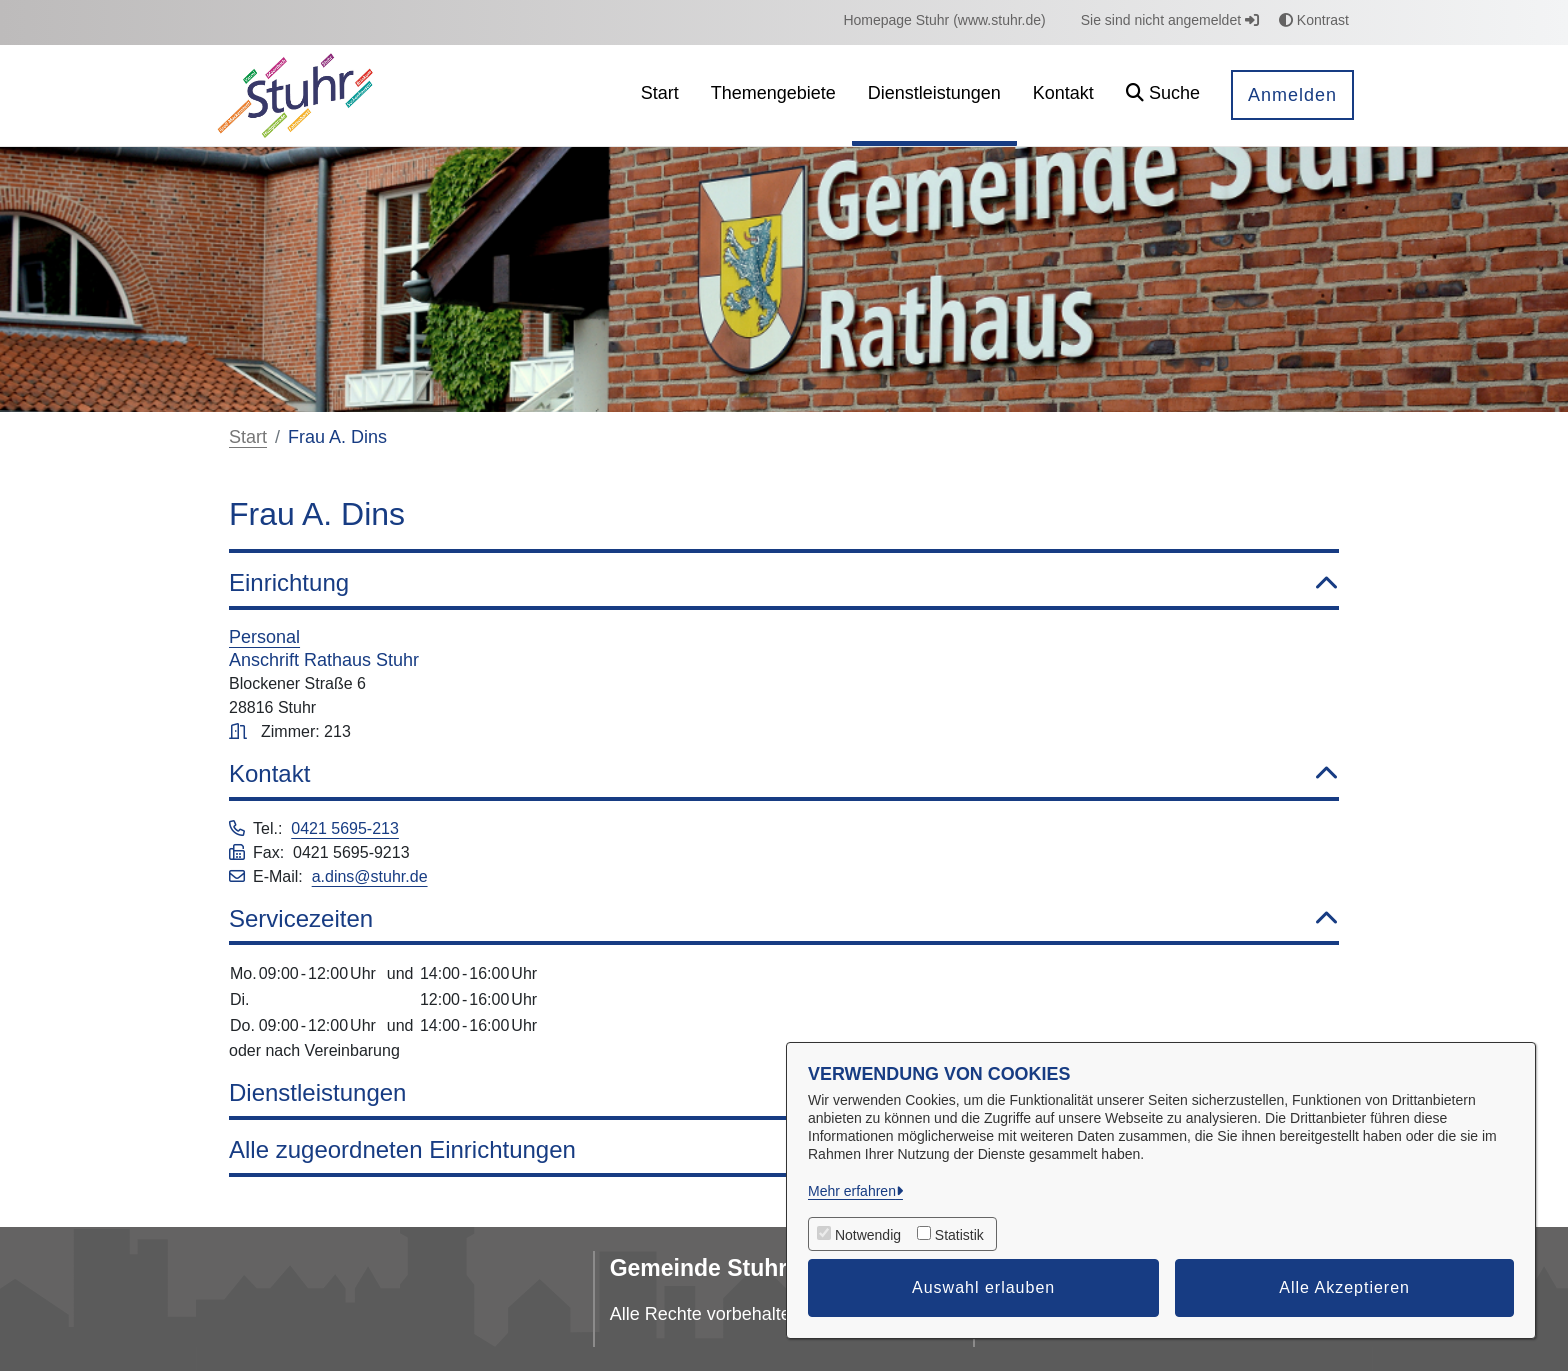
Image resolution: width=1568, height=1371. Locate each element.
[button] (1163, 95)
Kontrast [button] (1314, 20)
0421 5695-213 (345, 828)
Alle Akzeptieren (1344, 1287)
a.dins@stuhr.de (370, 876)
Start (248, 437)
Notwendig (868, 1235)
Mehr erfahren (852, 1191)
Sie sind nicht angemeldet (1170, 20)
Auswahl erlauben (983, 1287)
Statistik (959, 1235)
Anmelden (1292, 95)
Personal (264, 637)
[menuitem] (944, 20)
